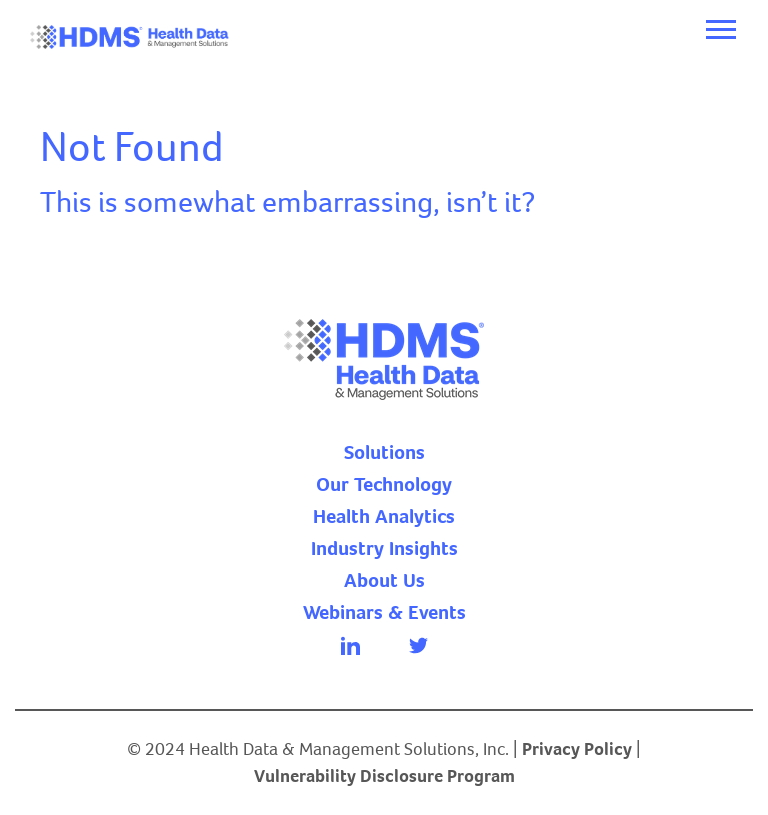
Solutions (384, 453)
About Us (384, 581)
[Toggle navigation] (721, 29)
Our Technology (384, 485)
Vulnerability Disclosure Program (384, 776)
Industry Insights (384, 549)
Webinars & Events (384, 613)
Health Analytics (384, 517)
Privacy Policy (577, 749)
